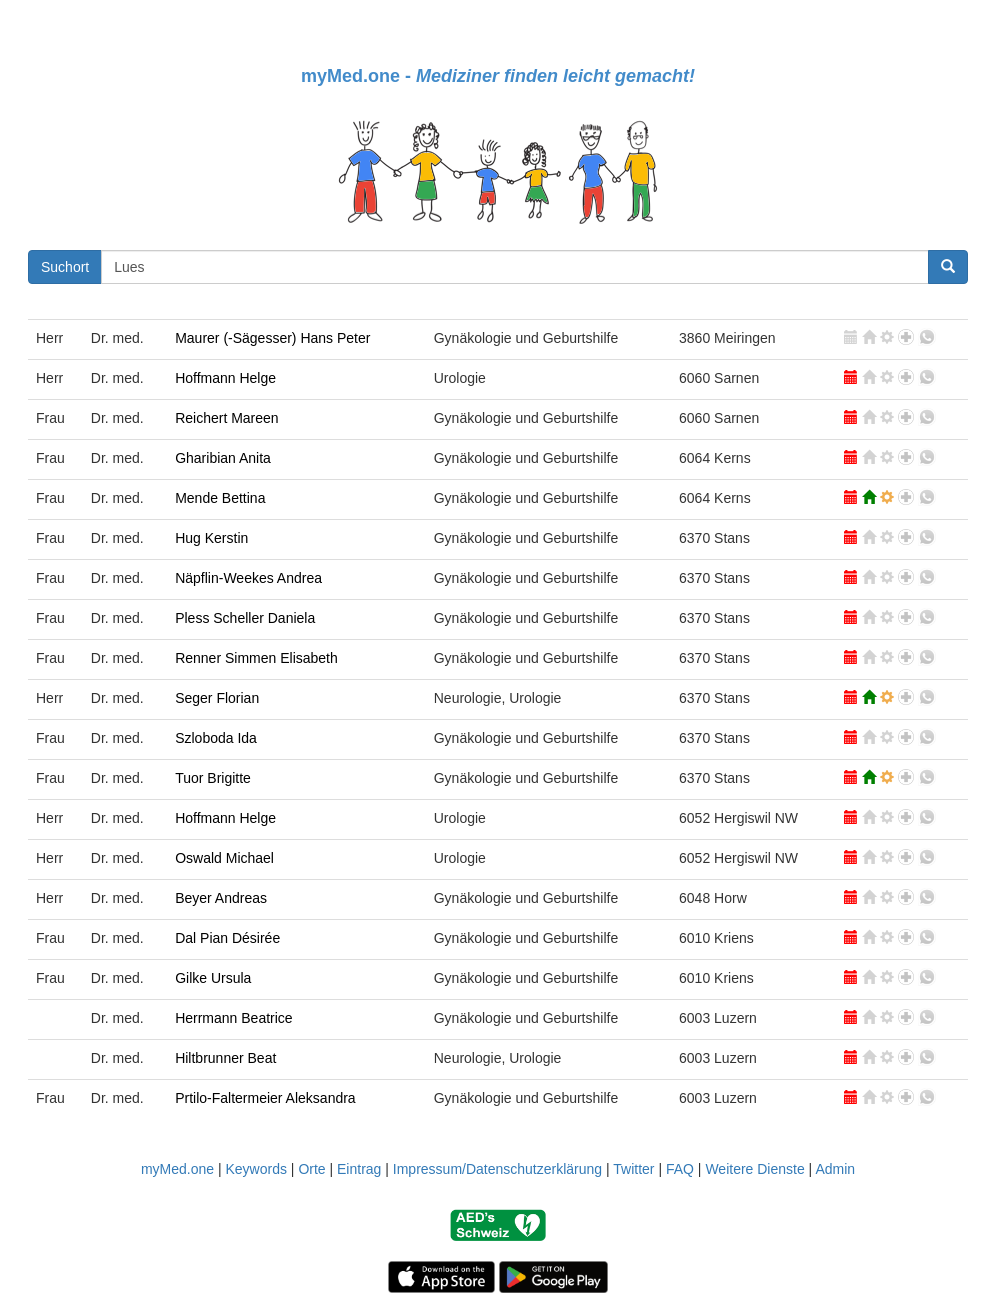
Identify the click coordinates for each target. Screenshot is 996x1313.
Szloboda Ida (216, 738)
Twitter (633, 1169)
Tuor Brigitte (213, 778)
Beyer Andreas (221, 898)
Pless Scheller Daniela (245, 618)
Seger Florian (217, 698)
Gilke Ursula (213, 978)
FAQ (680, 1169)
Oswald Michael (224, 858)
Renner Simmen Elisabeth (256, 658)
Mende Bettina (220, 498)
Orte (311, 1169)
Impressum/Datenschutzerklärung (497, 1169)
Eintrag (359, 1169)
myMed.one (177, 1169)
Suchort (65, 267)
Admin (835, 1169)
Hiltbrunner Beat (225, 1058)
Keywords (255, 1169)
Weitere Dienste (754, 1169)
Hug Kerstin (211, 538)
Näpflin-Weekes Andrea (248, 578)
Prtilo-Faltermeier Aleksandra (265, 1098)
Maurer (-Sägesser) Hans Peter (272, 338)
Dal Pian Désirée (227, 938)
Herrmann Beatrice (234, 1018)
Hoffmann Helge (225, 378)
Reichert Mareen (227, 418)
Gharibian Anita (223, 458)
